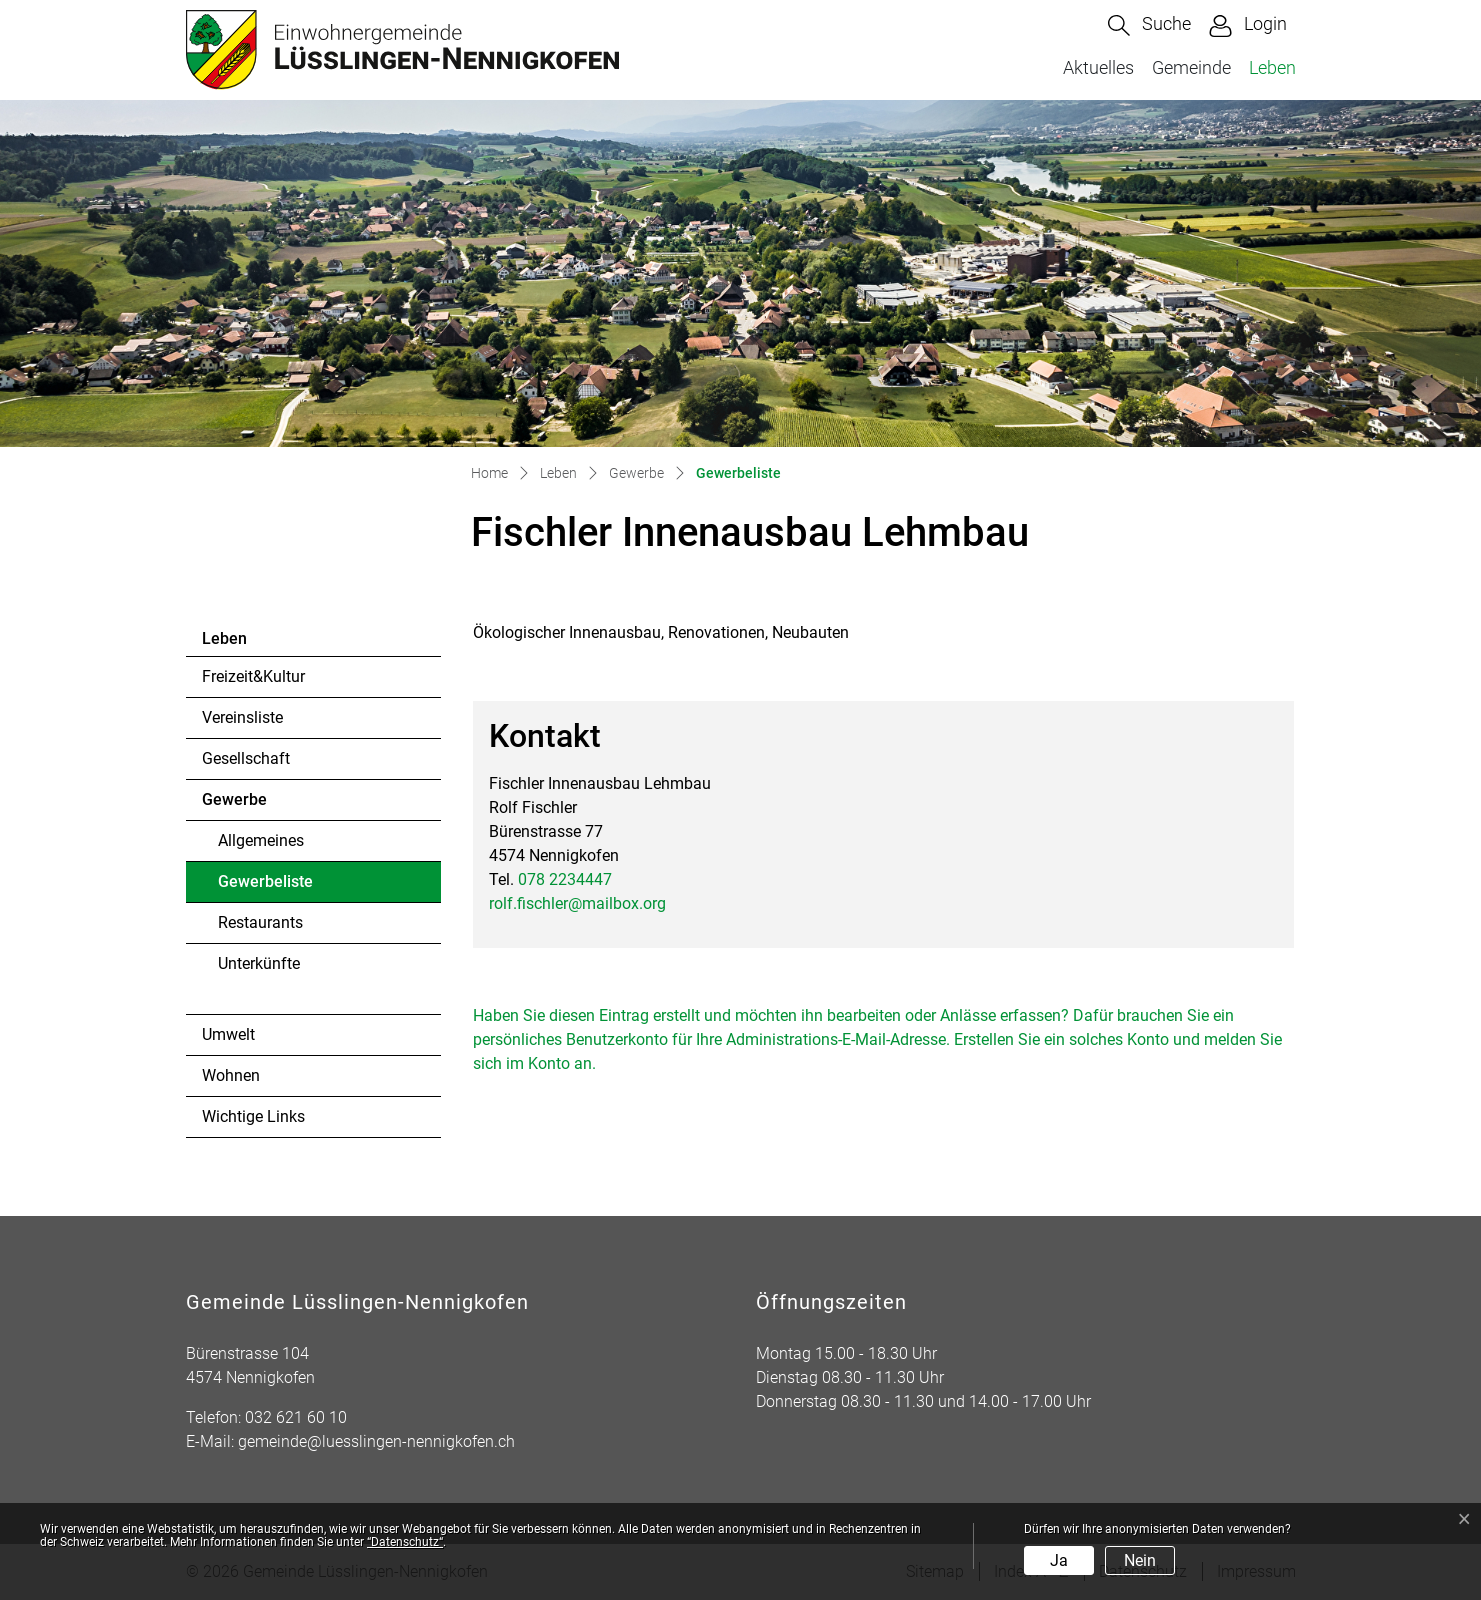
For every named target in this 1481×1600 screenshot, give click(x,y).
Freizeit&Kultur (253, 676)
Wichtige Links (253, 1116)
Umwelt (228, 1034)
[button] (1149, 25)
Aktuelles (1098, 67)
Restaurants (260, 922)
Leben (1272, 67)
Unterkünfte (259, 963)
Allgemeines (261, 840)
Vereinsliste (242, 717)
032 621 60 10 (296, 1417)
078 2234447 (565, 879)
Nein (1140, 1560)
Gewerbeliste (272, 887)
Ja (1059, 1560)
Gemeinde (1191, 67)
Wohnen (231, 1075)
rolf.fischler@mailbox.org (577, 903)
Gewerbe (234, 799)
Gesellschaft (246, 758)
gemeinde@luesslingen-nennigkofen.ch (376, 1441)
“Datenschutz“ (405, 1542)
